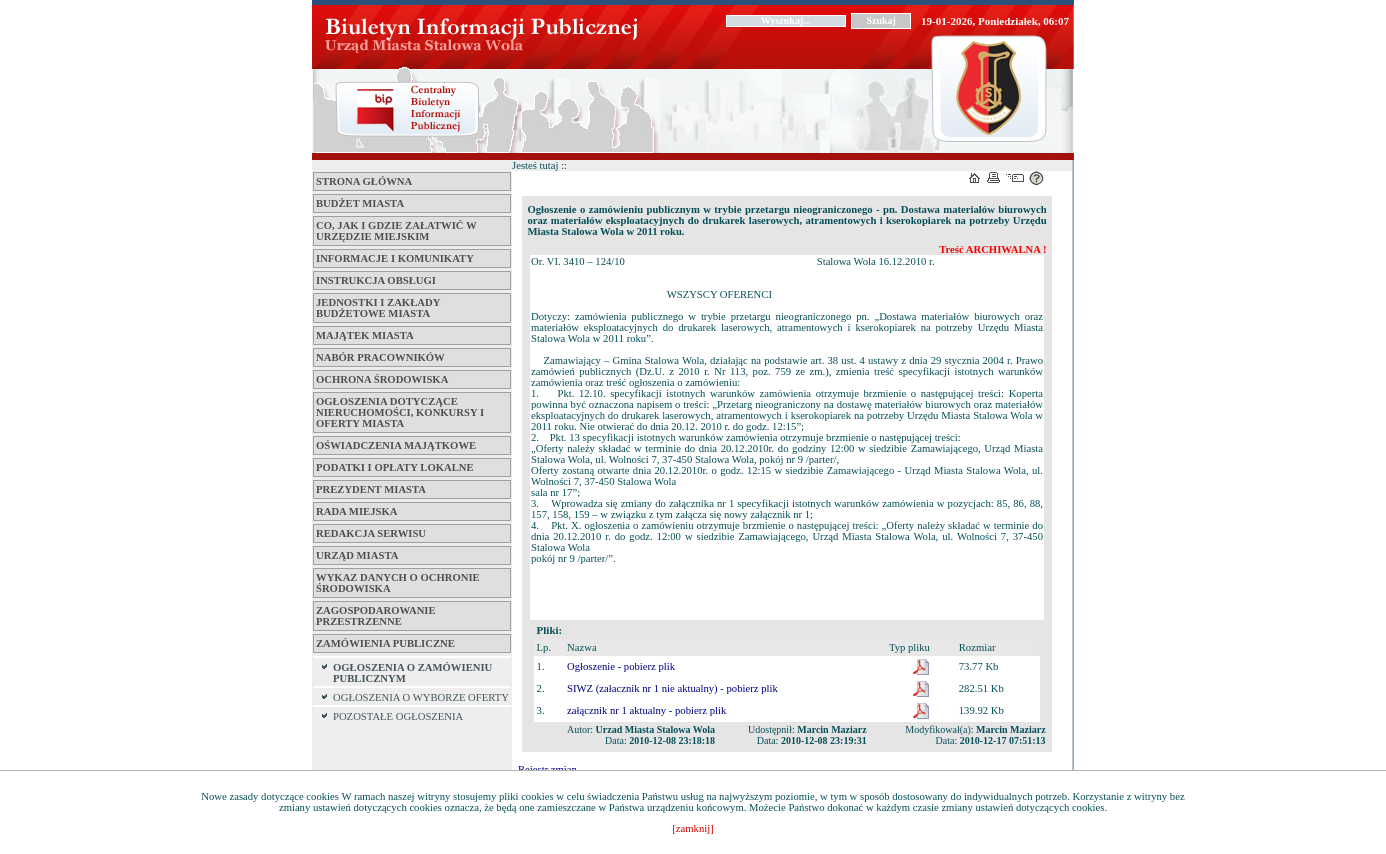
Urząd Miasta (357, 555)
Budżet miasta (360, 203)
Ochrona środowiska (382, 379)
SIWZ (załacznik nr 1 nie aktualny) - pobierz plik (672, 688)
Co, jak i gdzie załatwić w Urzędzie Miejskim (396, 231)
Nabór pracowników (380, 357)
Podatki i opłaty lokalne (395, 467)
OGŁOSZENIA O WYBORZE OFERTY (421, 697)
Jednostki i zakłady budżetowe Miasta (378, 308)
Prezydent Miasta (371, 489)
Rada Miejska (356, 511)
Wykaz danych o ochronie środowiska (398, 583)
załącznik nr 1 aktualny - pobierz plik (646, 710)
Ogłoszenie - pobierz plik (621, 666)
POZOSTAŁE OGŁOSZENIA (398, 716)
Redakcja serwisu (371, 533)
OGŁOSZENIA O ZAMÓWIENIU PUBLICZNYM (412, 673)
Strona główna (364, 181)
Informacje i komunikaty (395, 258)
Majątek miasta (365, 335)
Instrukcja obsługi (376, 280)
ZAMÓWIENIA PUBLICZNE (385, 643)
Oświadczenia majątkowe (396, 445)
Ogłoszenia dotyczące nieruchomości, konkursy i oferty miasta (400, 412)
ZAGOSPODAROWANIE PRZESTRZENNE (376, 616)
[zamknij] (692, 828)
